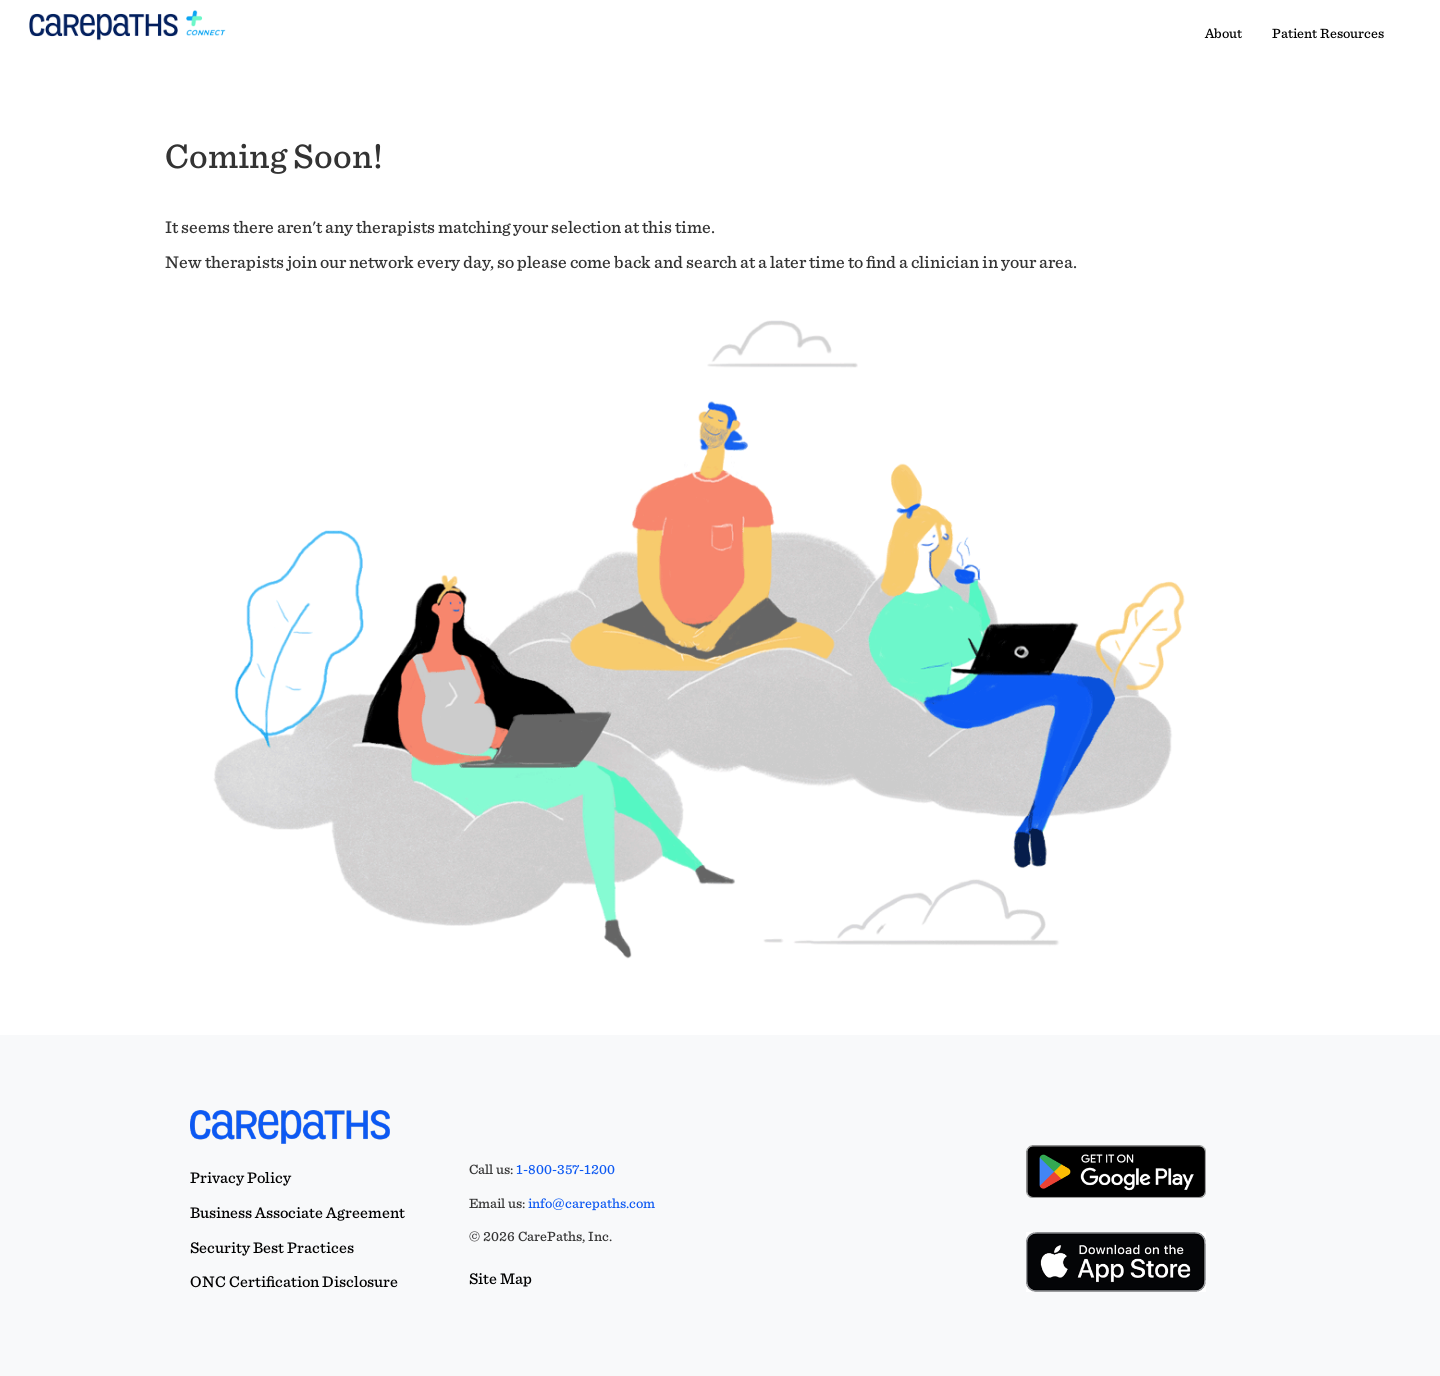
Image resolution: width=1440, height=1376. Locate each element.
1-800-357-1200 (565, 1169)
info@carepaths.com (591, 1203)
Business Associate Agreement (297, 1212)
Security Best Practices (272, 1247)
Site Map (500, 1278)
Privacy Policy (240, 1177)
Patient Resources (1328, 33)
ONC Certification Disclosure (294, 1281)
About (1223, 33)
